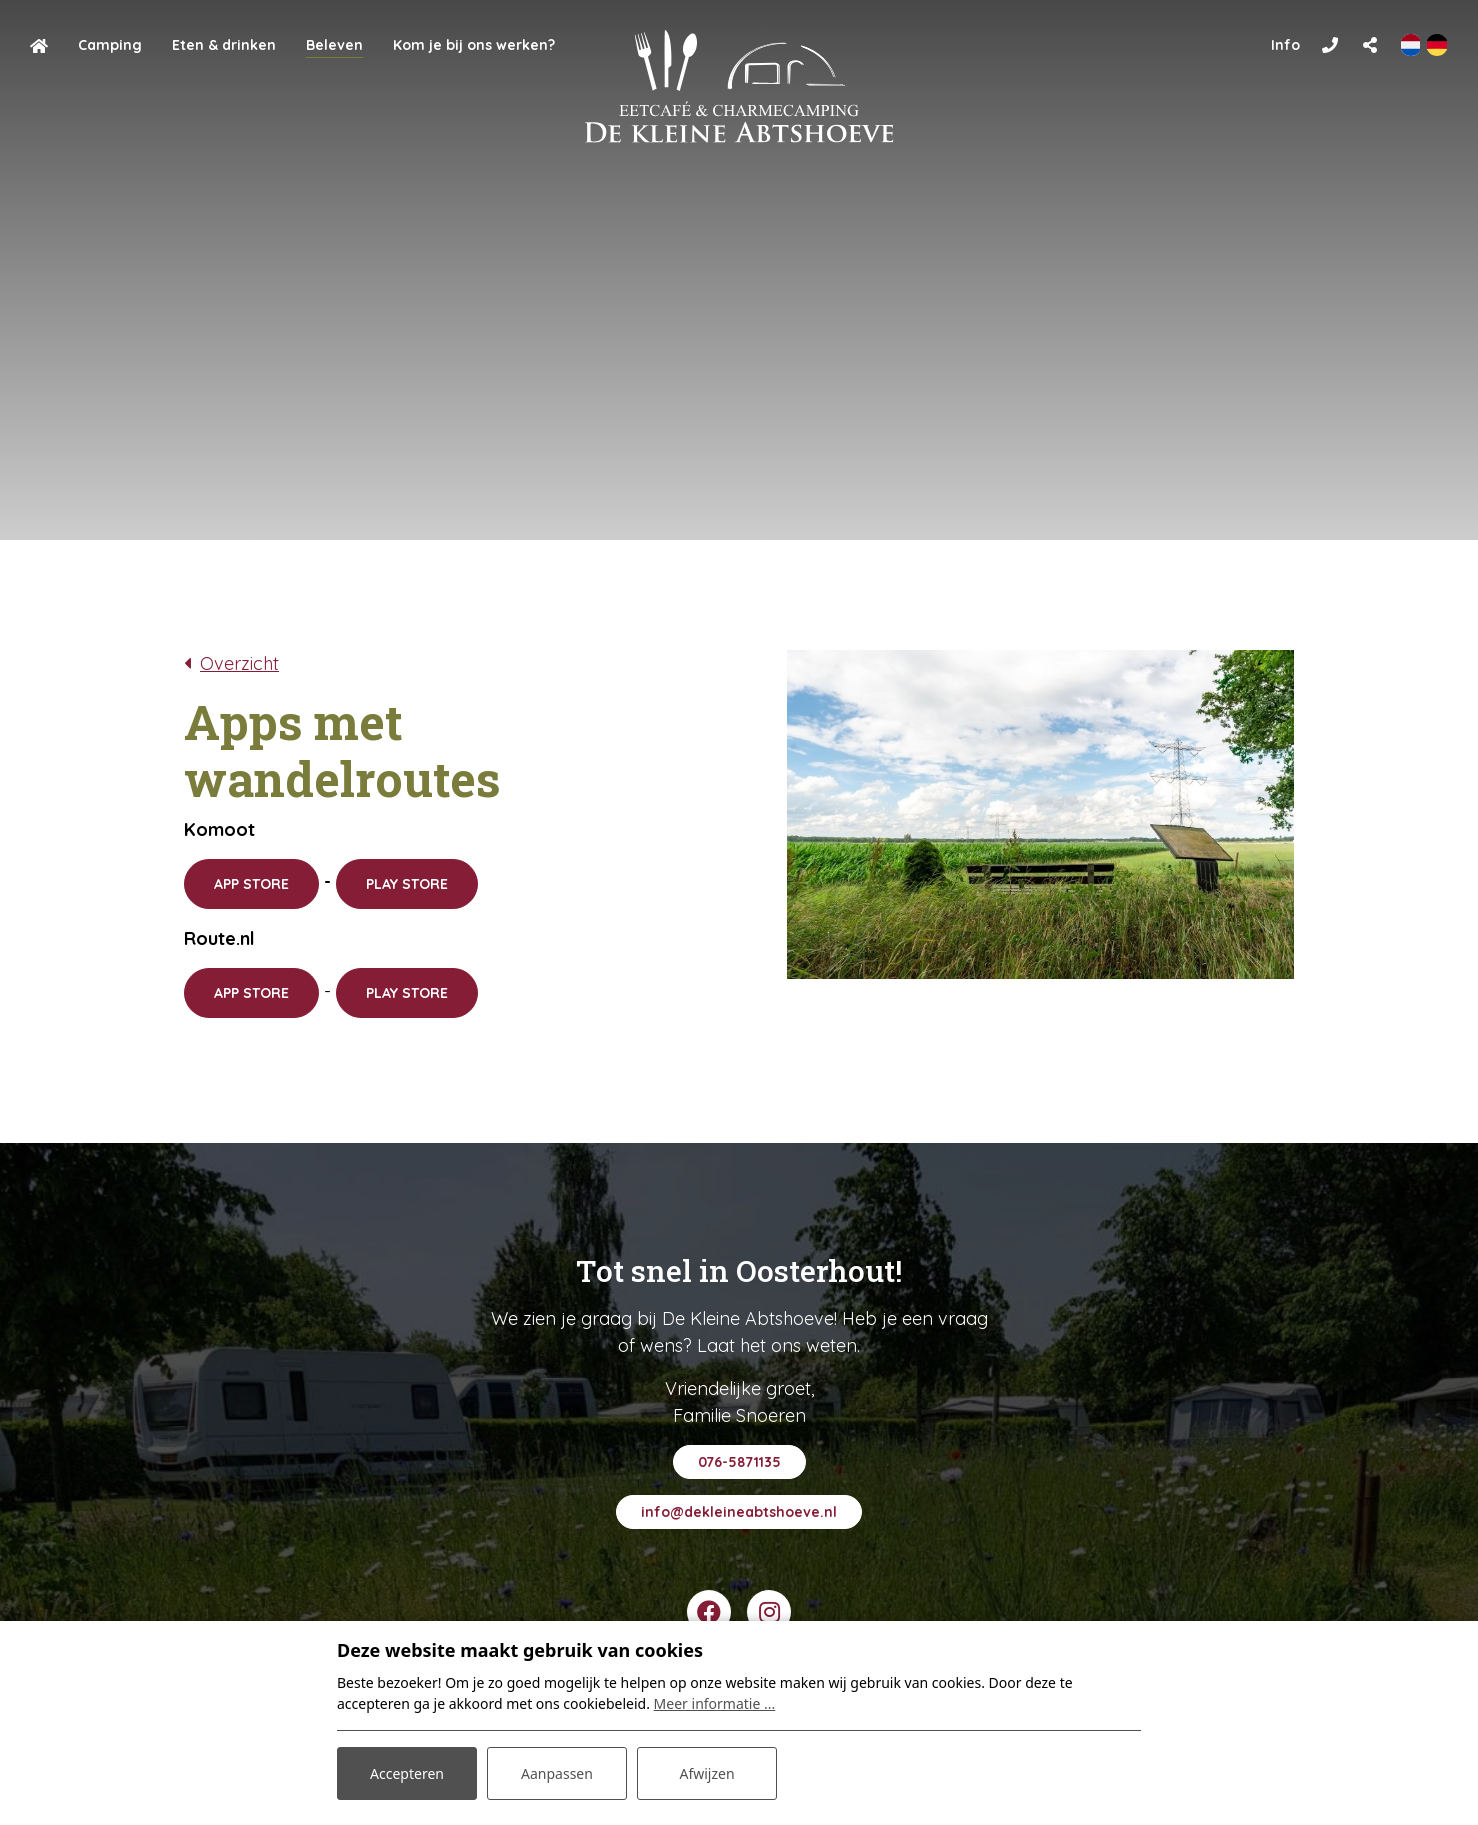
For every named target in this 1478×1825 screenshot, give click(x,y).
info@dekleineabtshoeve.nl (739, 1512)
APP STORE (251, 884)
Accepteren (407, 1773)
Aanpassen (557, 1773)
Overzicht (239, 663)
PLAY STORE (407, 884)
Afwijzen (706, 1773)
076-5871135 (739, 1462)
